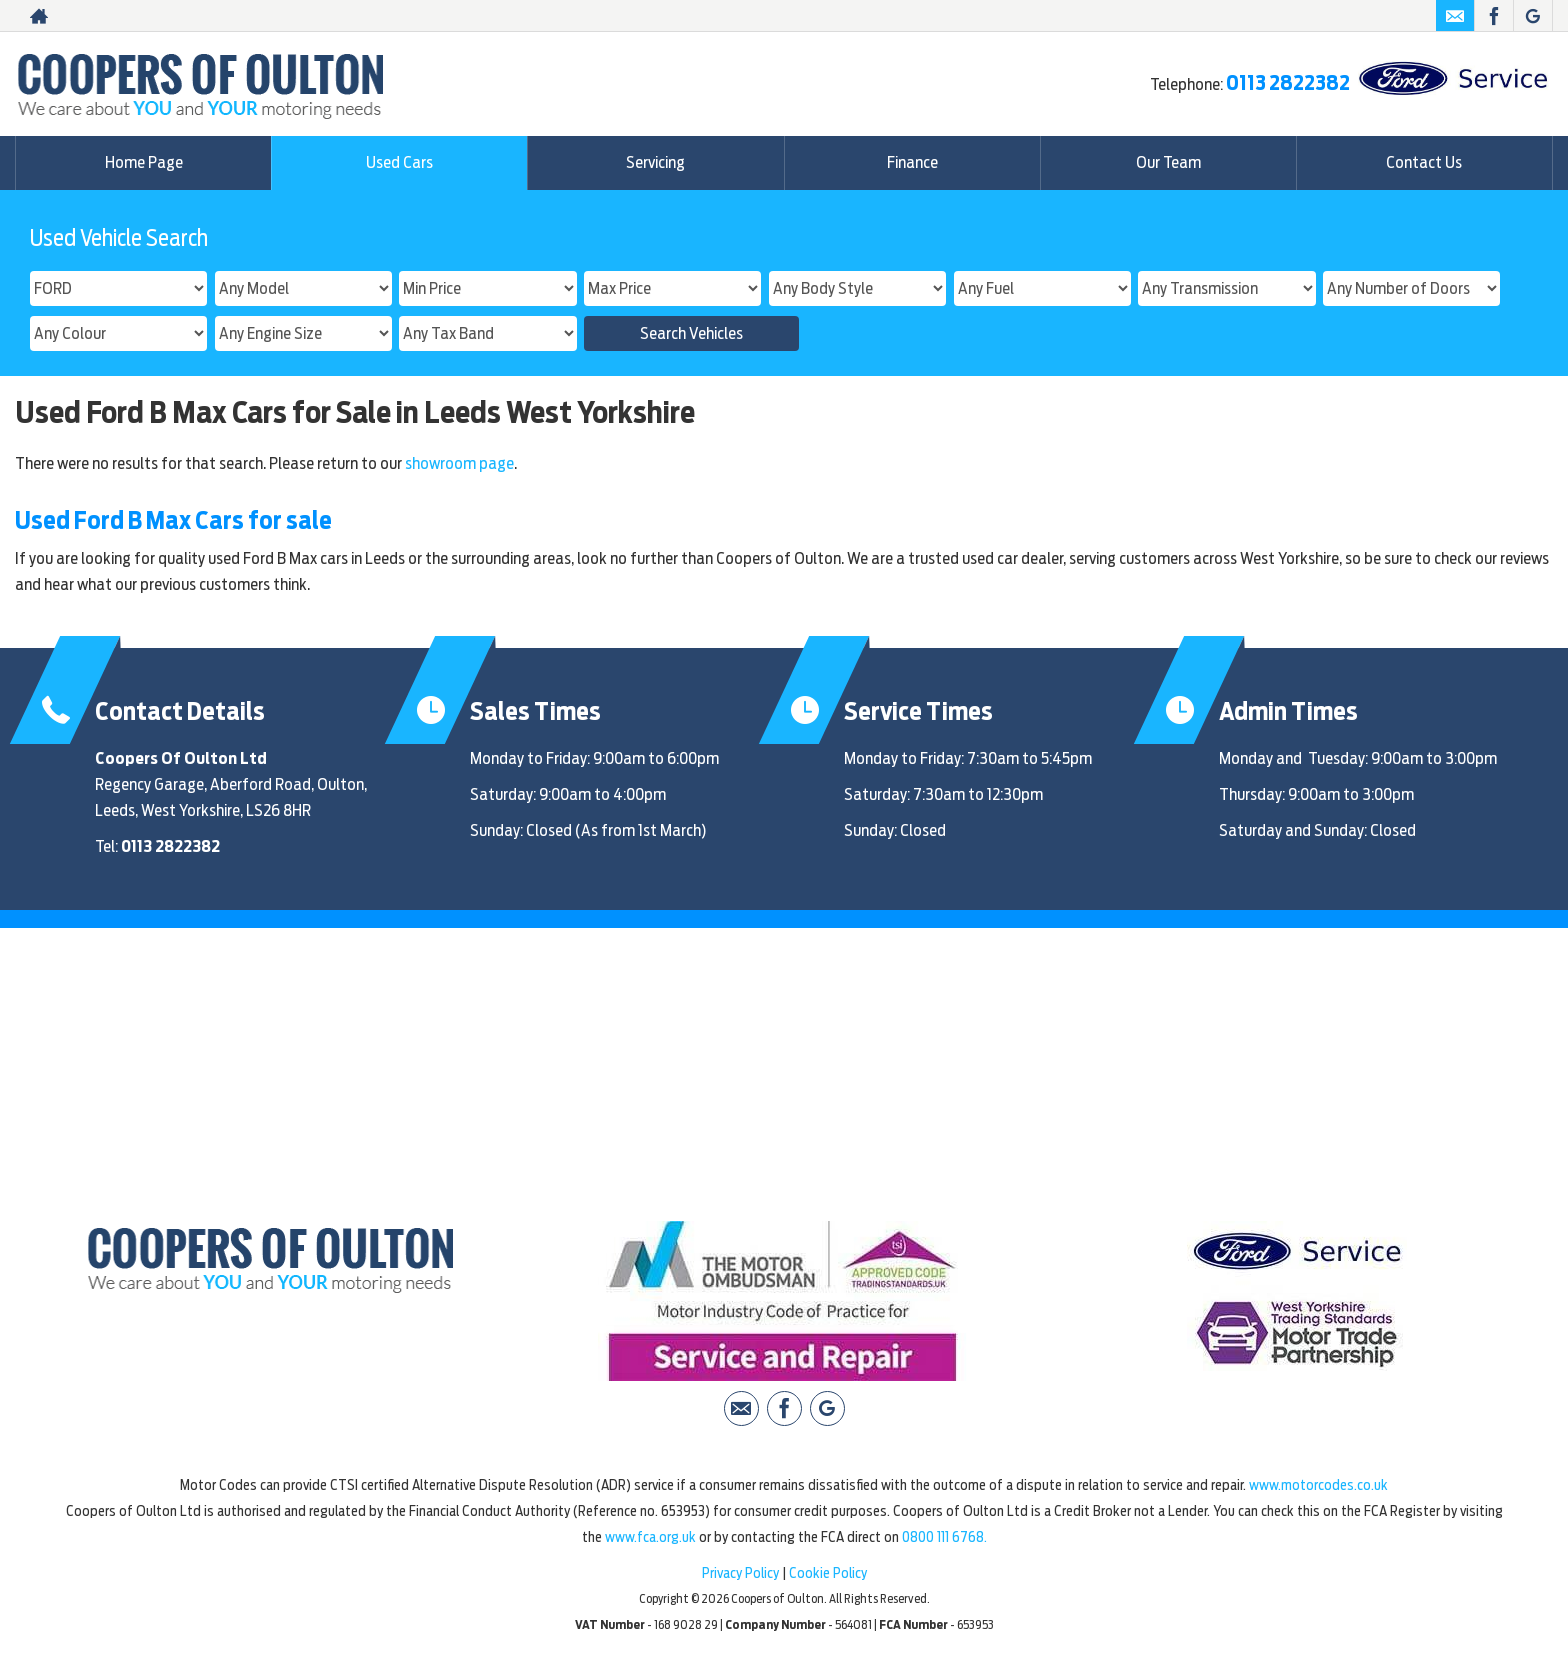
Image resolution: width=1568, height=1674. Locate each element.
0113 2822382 (1288, 83)
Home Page (144, 162)
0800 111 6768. (944, 1537)
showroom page (459, 463)
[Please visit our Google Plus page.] (1532, 16)
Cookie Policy (828, 1573)
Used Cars (399, 162)
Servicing (655, 162)
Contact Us (1424, 162)
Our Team (1168, 162)
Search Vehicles (691, 333)
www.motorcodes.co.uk (1318, 1485)
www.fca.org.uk (650, 1537)
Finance (912, 162)
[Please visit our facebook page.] (1493, 16)
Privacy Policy (740, 1573)
